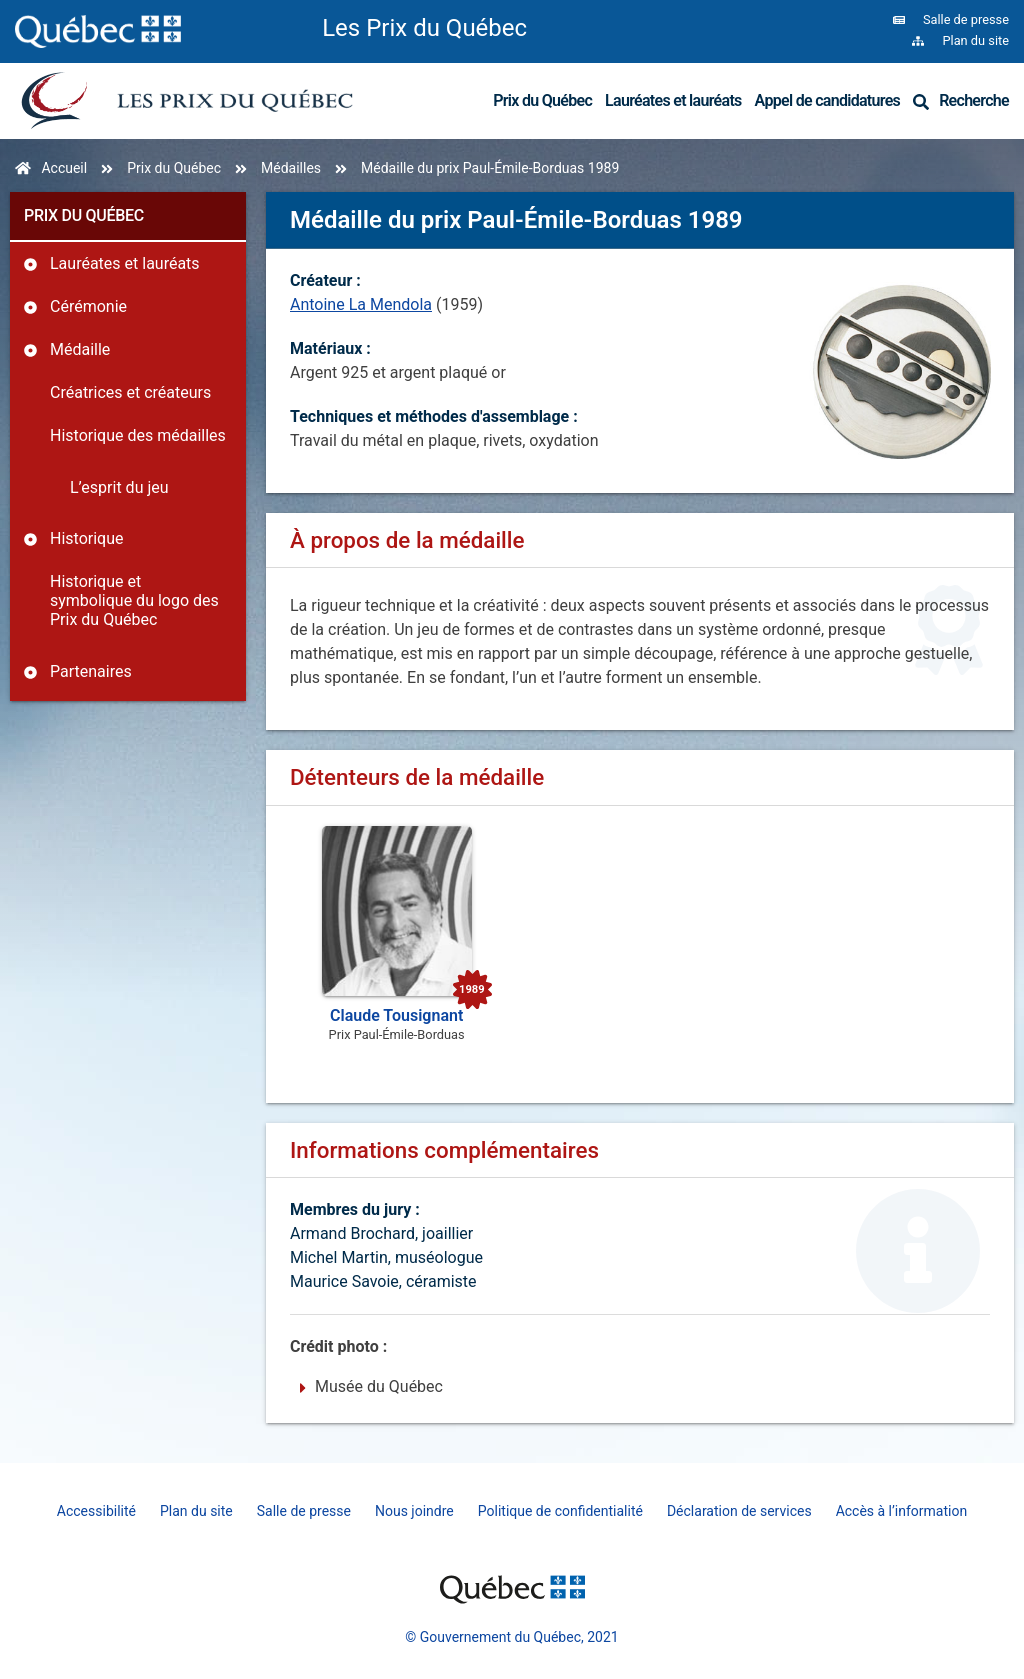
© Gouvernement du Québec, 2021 (511, 1637)
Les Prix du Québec (424, 28)
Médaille (80, 349)
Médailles (291, 168)
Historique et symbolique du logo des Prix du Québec (134, 600)
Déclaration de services (739, 1511)
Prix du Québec (542, 100)
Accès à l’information (902, 1511)
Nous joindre (414, 1511)
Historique (86, 538)
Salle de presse (304, 1511)
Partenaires (91, 671)
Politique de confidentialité (560, 1511)
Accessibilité (96, 1511)
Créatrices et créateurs (130, 392)
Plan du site (196, 1511)
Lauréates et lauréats (673, 100)
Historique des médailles (138, 435)
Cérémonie (88, 306)
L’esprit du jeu (119, 487)
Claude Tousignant (396, 1015)
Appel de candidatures (828, 100)
